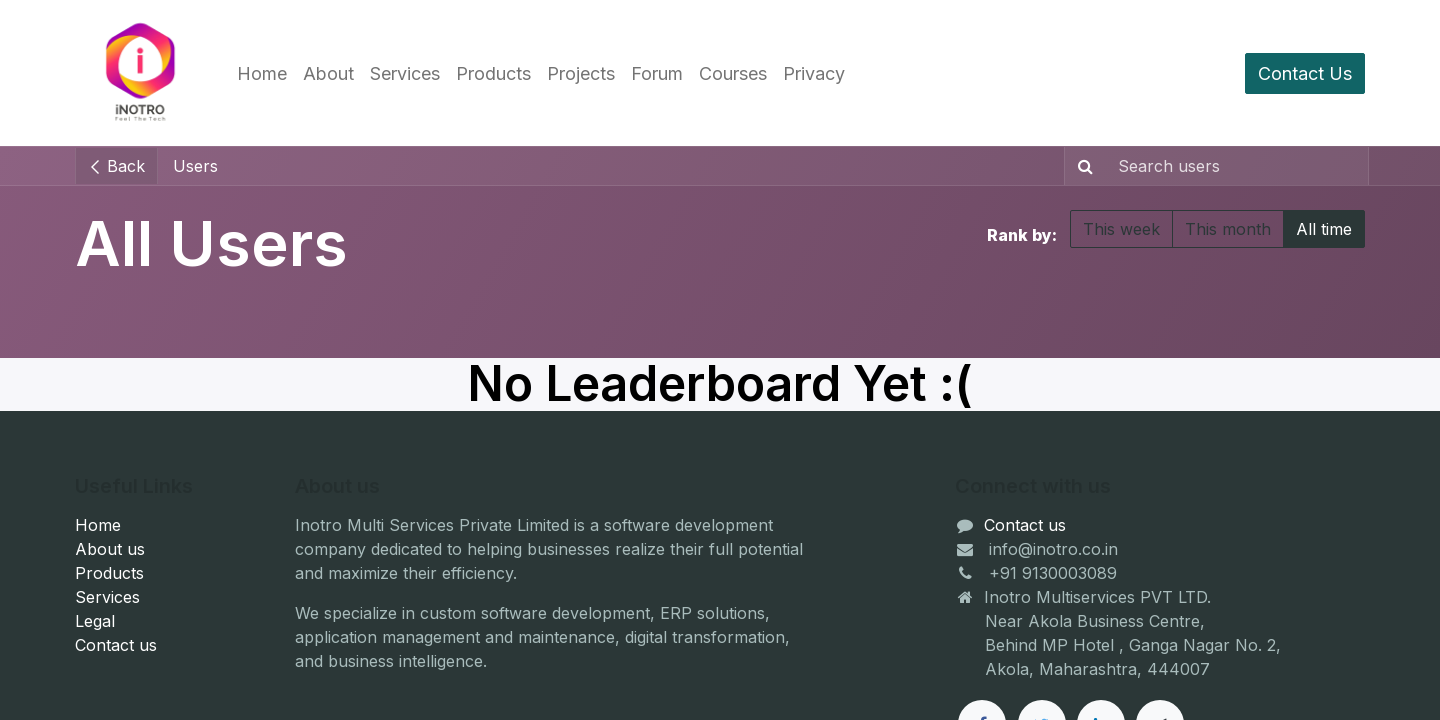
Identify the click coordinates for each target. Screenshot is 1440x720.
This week (1121, 229)
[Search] (1081, 166)
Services (107, 597)
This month (1228, 229)
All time (1324, 229)
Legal (95, 621)
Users (195, 166)
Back (116, 166)
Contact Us (1305, 73)
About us (110, 549)
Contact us (116, 645)
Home (98, 525)
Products (109, 573)
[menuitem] (262, 73)
